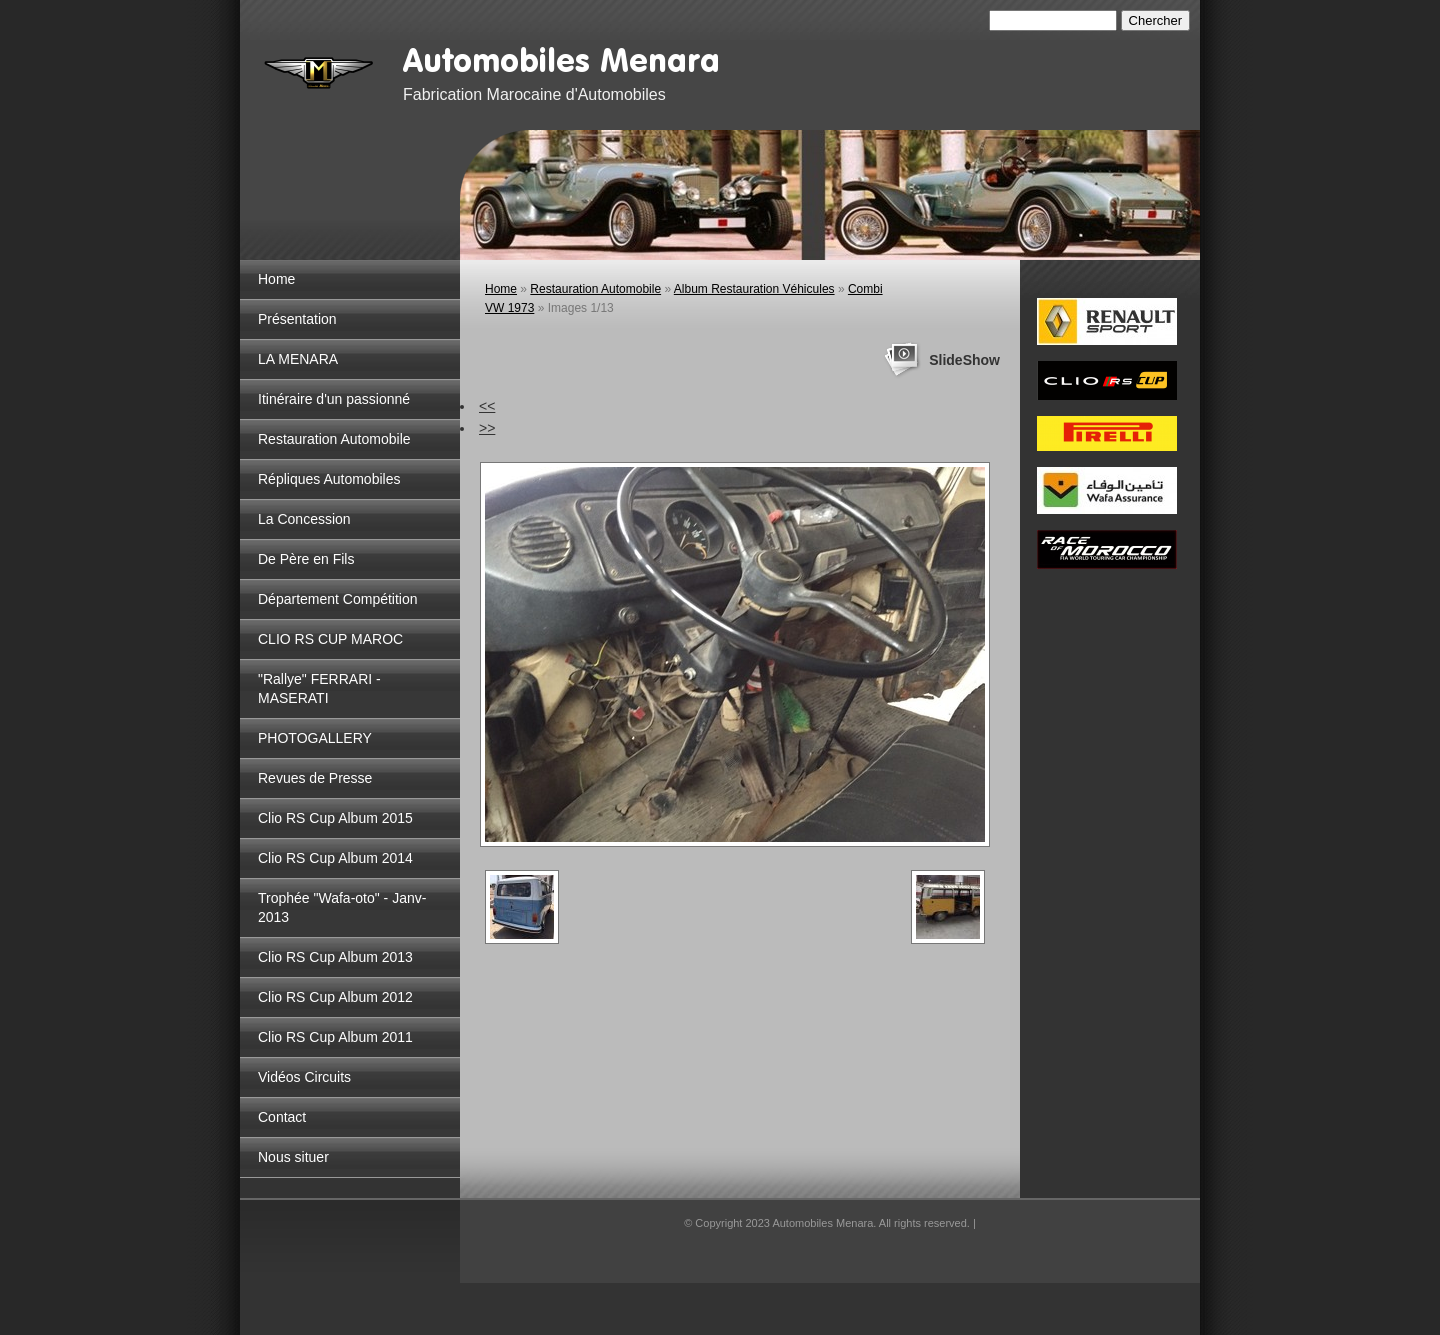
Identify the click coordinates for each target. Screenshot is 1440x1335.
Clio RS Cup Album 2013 (335, 957)
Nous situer (293, 1157)
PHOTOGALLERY (315, 738)
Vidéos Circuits (304, 1077)
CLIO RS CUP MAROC (330, 639)
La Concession (304, 519)
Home (276, 279)
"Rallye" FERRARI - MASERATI (319, 688)
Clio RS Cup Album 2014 (335, 858)
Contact (282, 1117)
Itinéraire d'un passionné (334, 399)
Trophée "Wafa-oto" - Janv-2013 (342, 907)
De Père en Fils (306, 559)
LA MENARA (298, 359)
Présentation (297, 319)
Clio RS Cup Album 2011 (335, 1037)
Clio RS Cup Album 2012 (335, 997)
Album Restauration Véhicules (754, 289)
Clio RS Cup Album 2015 (335, 818)
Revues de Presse (315, 778)
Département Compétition (338, 599)
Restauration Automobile (334, 439)
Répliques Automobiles (329, 479)
